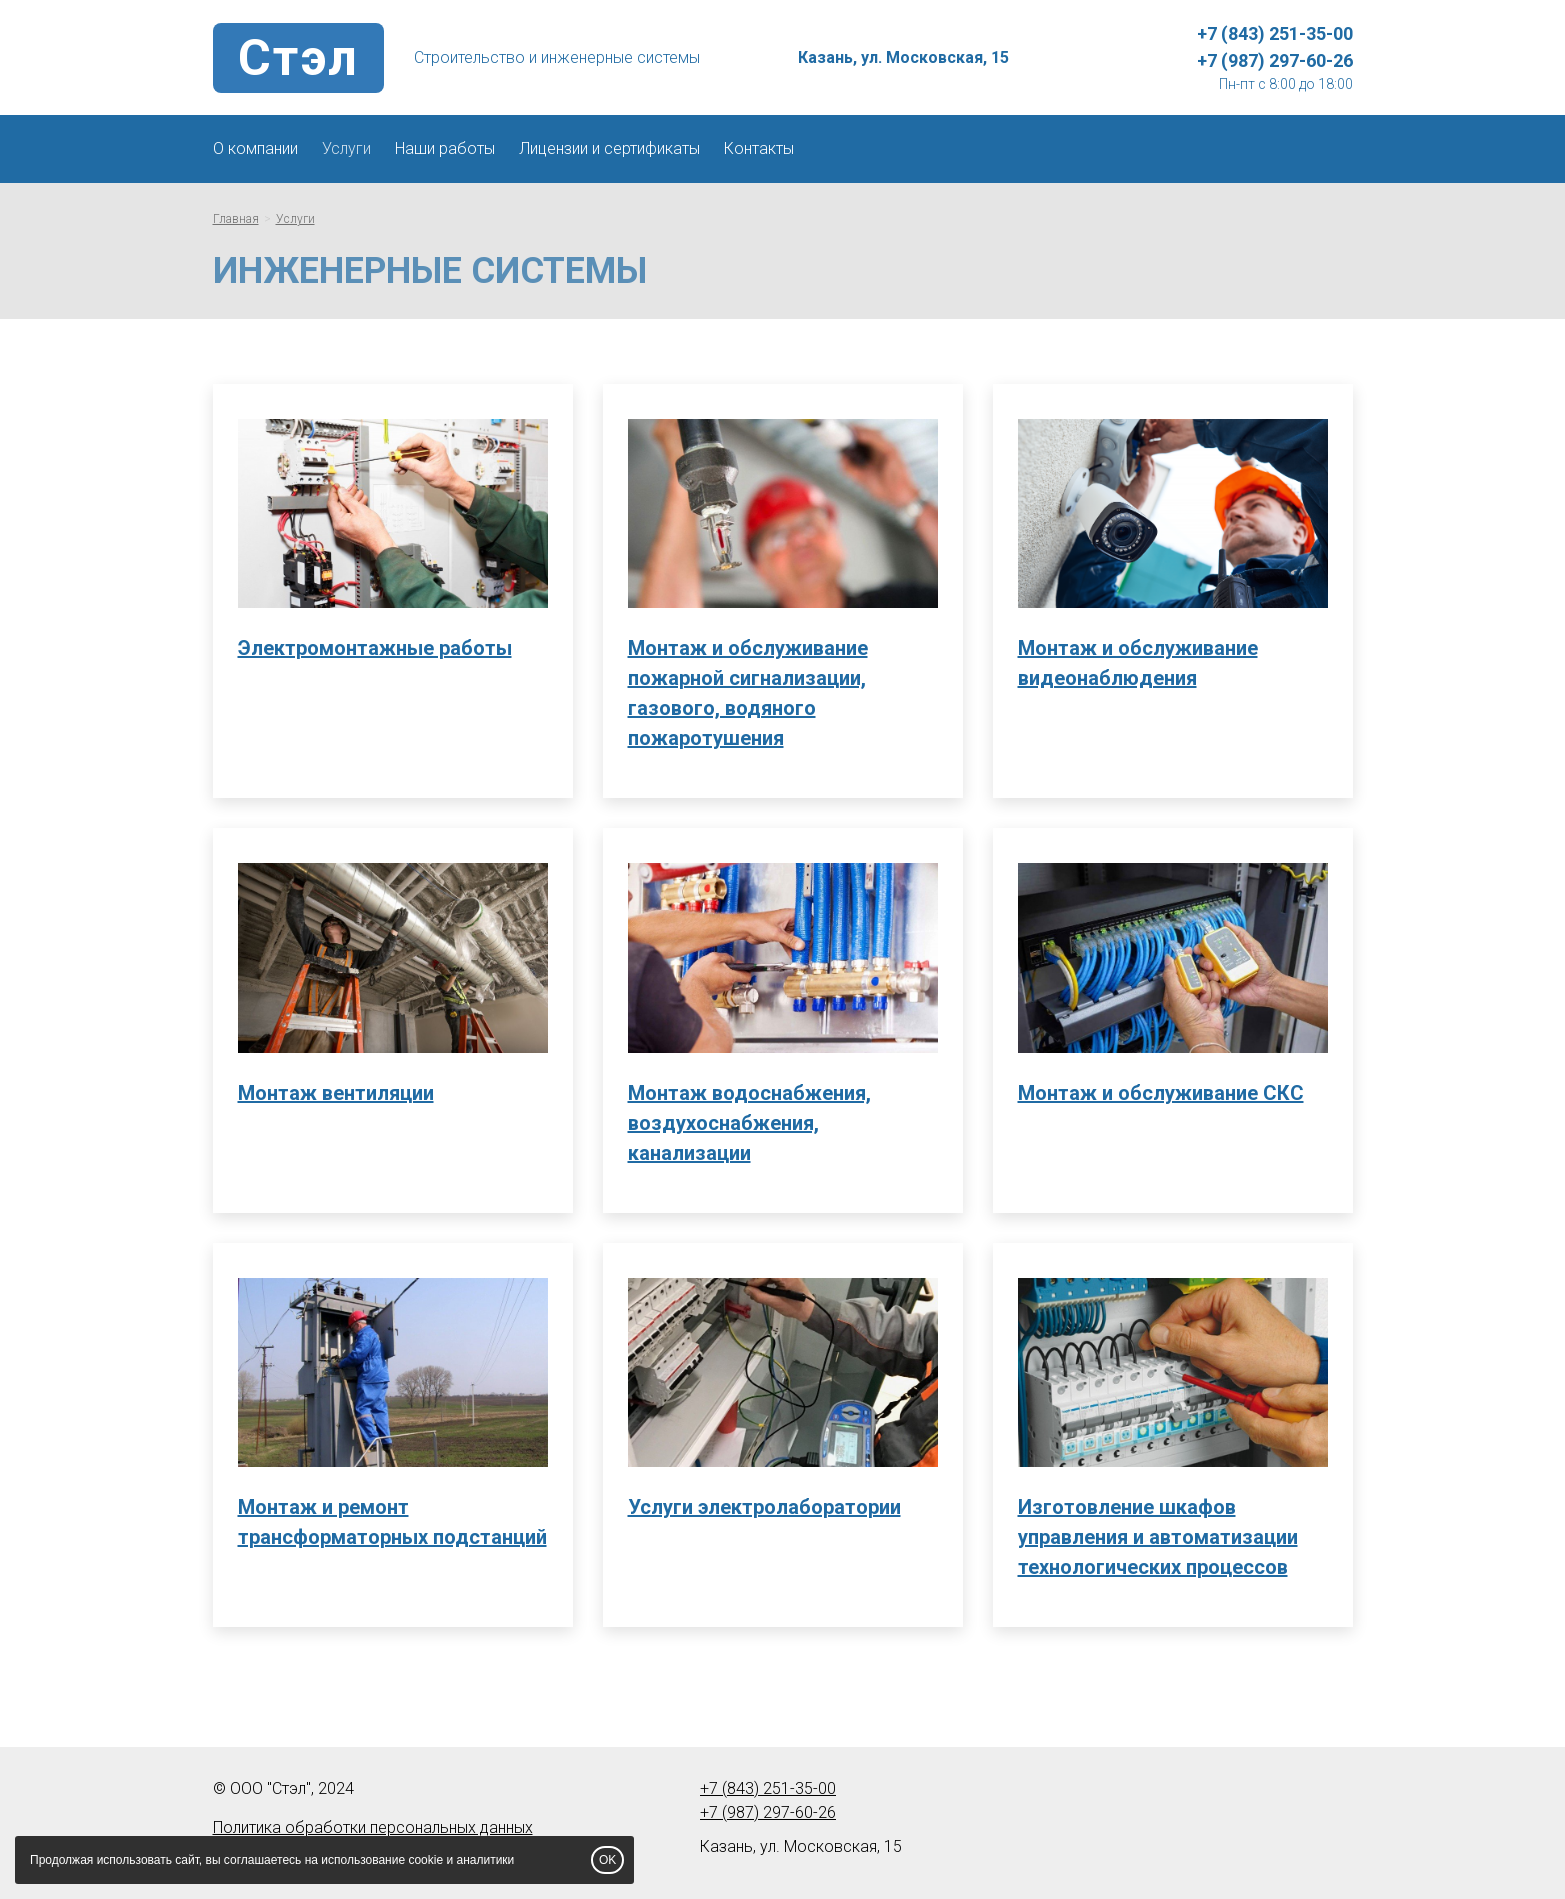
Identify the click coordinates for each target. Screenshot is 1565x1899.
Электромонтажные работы (375, 648)
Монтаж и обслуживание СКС (1161, 1093)
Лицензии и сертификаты (609, 148)
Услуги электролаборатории (764, 1507)
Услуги (346, 148)
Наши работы (445, 148)
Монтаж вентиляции (336, 1093)
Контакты (759, 148)
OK (607, 1860)
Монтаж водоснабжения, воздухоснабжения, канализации (749, 1123)
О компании (255, 148)
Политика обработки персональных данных (373, 1827)
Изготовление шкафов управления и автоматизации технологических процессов (1158, 1537)
